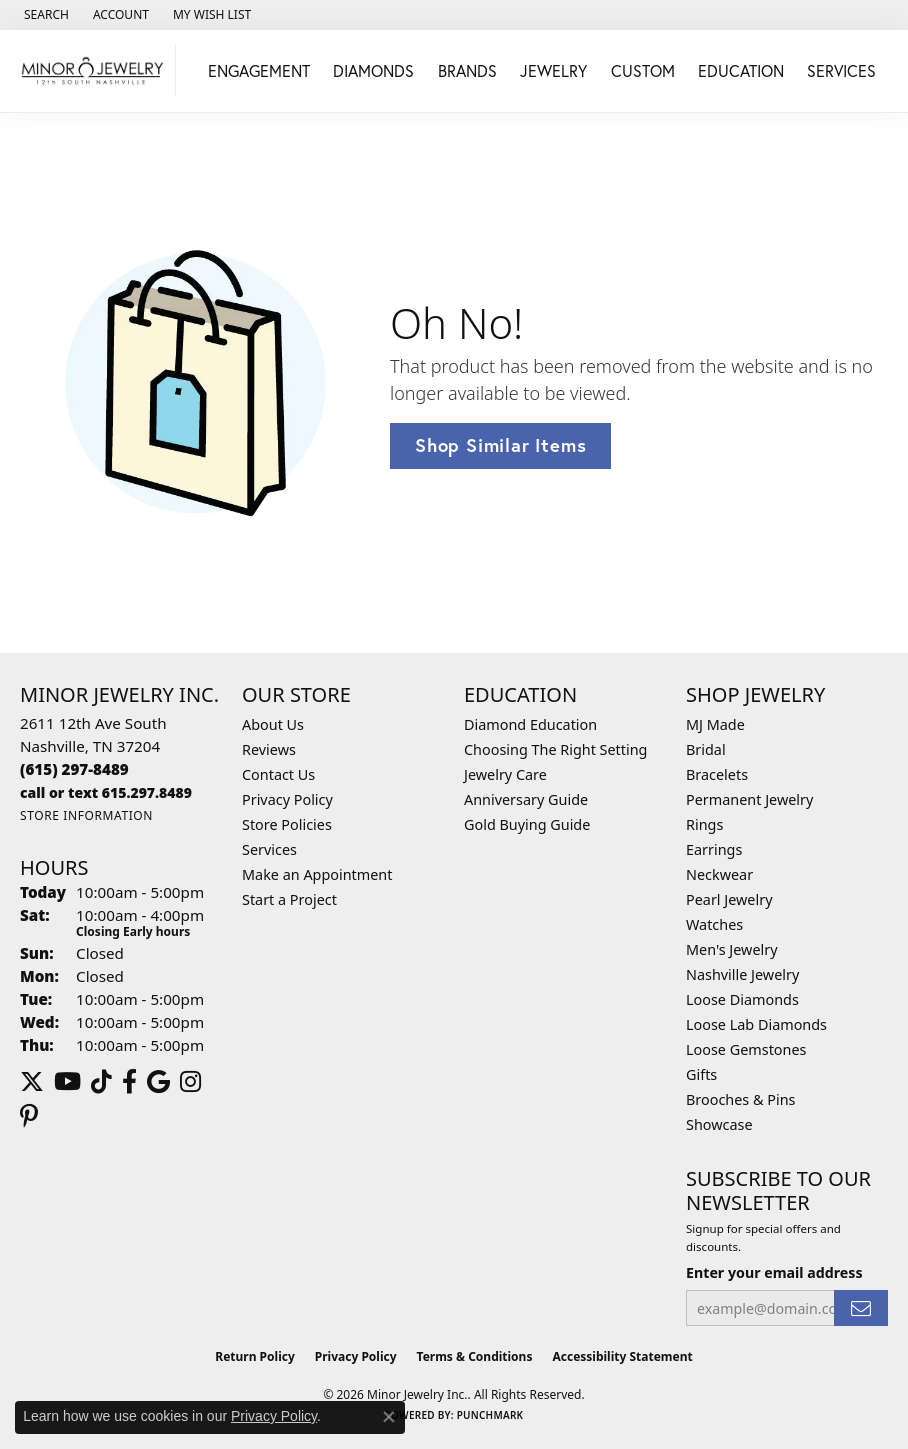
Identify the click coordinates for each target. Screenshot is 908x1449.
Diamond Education (530, 724)
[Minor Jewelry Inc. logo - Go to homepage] (93, 71)
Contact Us (278, 774)
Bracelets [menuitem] (717, 774)
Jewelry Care (505, 774)
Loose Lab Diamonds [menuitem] (756, 1024)
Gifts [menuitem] (701, 1074)
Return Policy (255, 1356)
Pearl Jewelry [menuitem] (729, 899)
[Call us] (106, 792)
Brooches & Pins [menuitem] (740, 1099)
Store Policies (287, 824)
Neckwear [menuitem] (719, 874)
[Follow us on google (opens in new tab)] (158, 1082)
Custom (643, 70)
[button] (44, 15)
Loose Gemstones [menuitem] (746, 1049)
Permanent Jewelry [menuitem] (749, 799)
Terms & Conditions (475, 1356)
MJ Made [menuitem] (715, 724)
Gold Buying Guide (527, 824)
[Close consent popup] (389, 1417)
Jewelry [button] (553, 70)
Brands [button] (467, 70)
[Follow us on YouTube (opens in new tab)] (67, 1082)
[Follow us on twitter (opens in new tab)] (32, 1082)
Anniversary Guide (526, 799)
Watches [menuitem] (714, 924)
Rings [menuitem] (704, 824)
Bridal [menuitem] (706, 749)
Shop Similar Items (500, 445)
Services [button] (841, 70)
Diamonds (373, 70)
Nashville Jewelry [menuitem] (742, 974)
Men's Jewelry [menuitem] (732, 949)
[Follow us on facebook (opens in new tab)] (129, 1082)
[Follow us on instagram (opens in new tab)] (190, 1082)
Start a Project (289, 899)
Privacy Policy (287, 799)
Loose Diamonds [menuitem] (742, 999)
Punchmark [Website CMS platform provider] (490, 1415)
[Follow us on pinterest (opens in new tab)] (29, 1116)
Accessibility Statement (622, 1356)
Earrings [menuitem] (714, 849)
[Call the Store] (74, 769)
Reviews (269, 749)
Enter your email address (774, 1272)
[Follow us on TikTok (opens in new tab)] (101, 1082)
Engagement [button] (259, 70)
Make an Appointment (317, 874)
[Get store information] (86, 815)
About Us (273, 724)
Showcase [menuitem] (719, 1124)
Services (269, 849)
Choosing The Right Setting (555, 749)
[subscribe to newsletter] (861, 1308)
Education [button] (741, 70)
